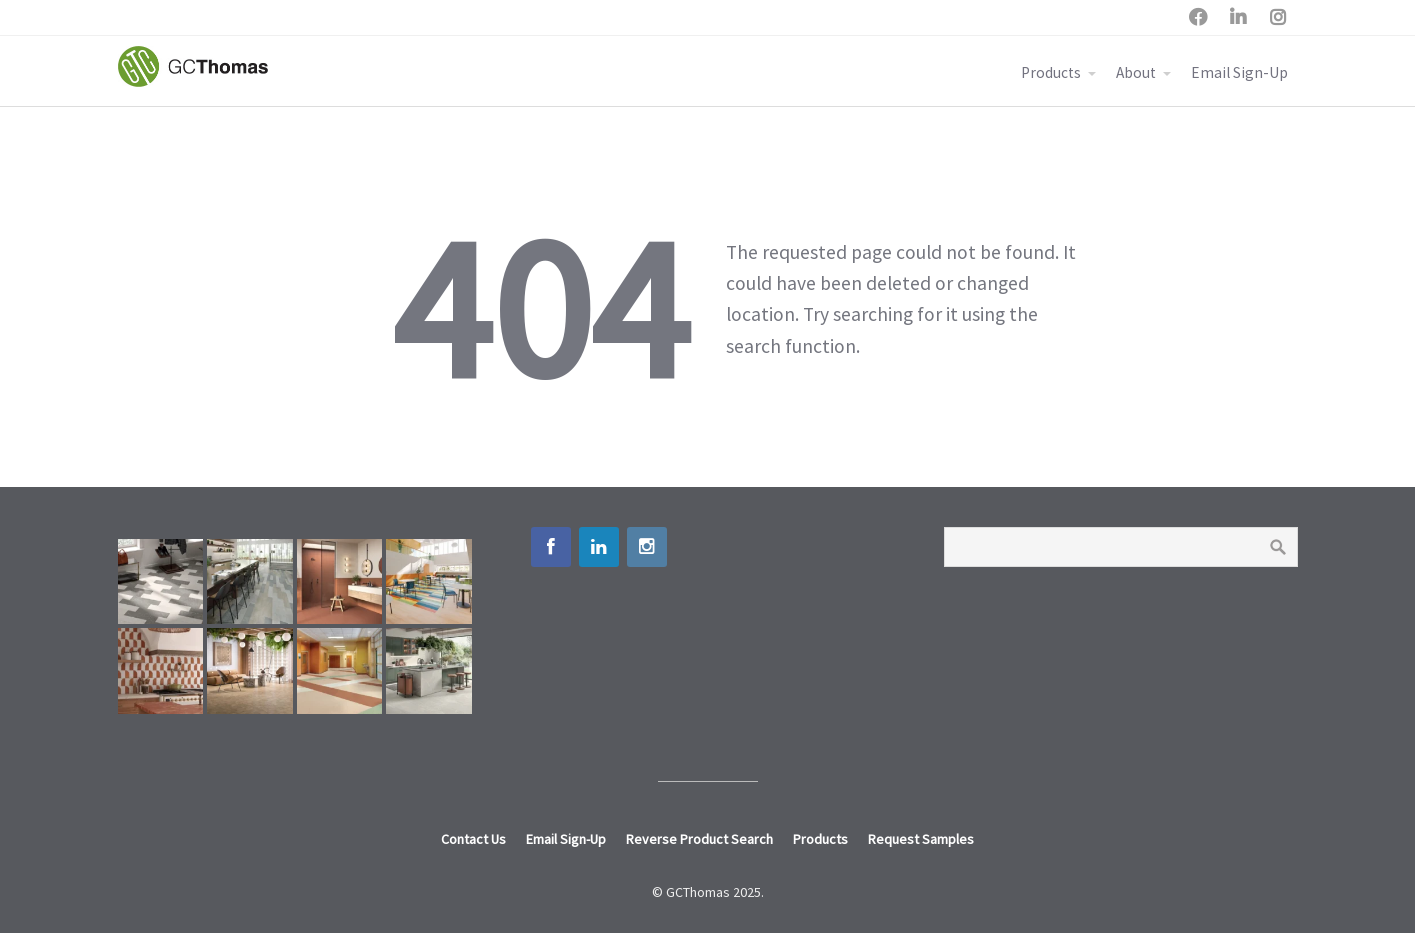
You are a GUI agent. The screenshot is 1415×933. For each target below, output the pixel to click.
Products (1051, 72)
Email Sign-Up (1239, 72)
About (1136, 72)
